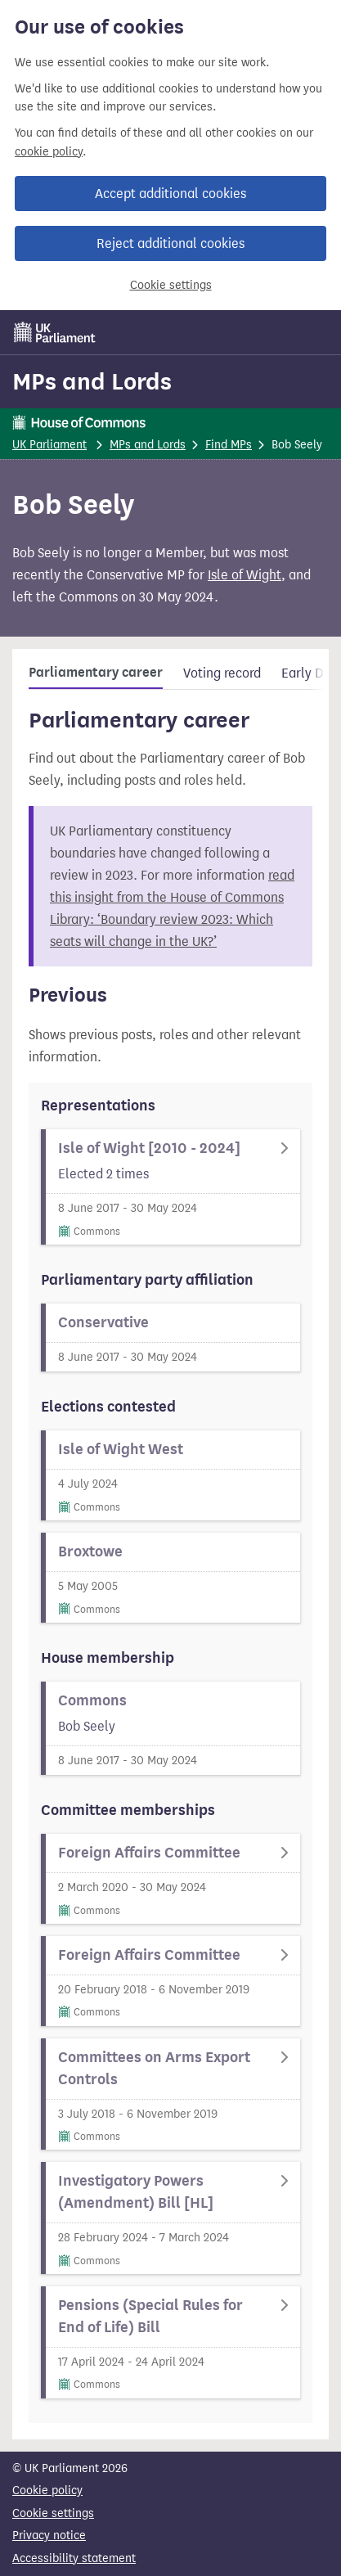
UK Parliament (49, 445)
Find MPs (228, 445)
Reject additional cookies (170, 243)
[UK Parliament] (54, 332)
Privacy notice (49, 2535)
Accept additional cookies (170, 193)
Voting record (222, 673)
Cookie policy (47, 2490)
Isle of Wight (244, 575)
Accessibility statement (74, 2558)
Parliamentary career (96, 672)
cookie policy (49, 152)
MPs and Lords (92, 381)
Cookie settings (171, 285)
